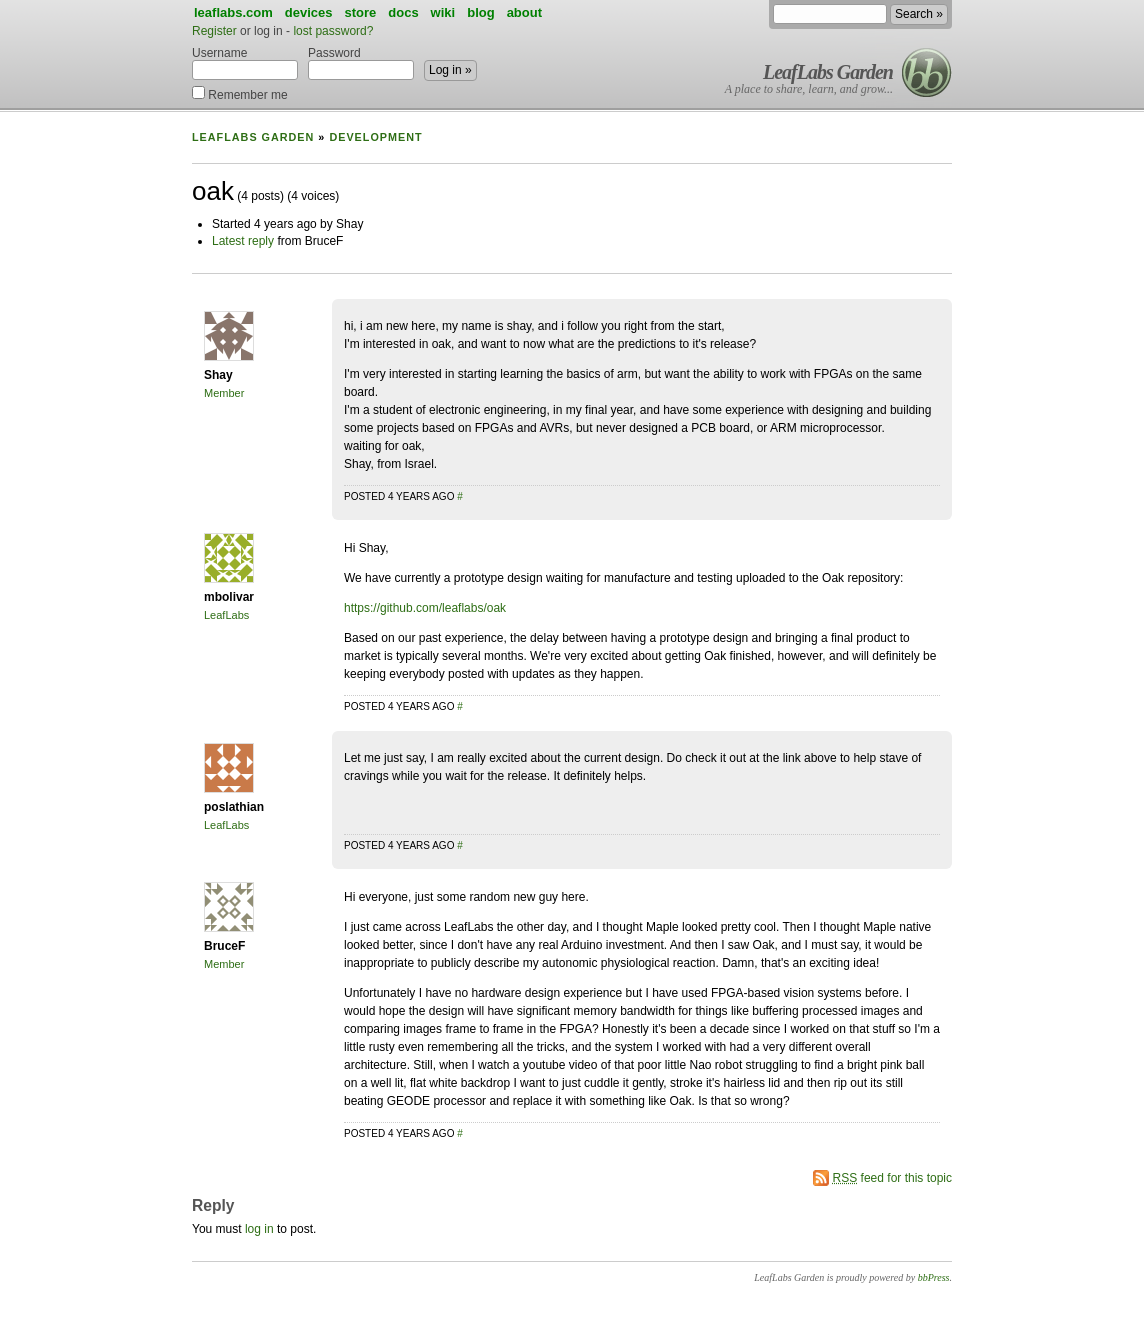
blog (480, 12)
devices (309, 12)
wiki (443, 12)
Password (361, 63)
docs (403, 12)
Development (375, 137)
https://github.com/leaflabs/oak (425, 608)
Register (214, 31)
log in (259, 1229)
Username (245, 63)
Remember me (240, 93)
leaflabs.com (233, 12)
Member (224, 393)
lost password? (333, 31)
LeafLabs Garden (828, 72)
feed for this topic (892, 1178)
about (524, 12)
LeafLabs (226, 615)
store (360, 12)
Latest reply (243, 241)
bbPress (934, 1277)
